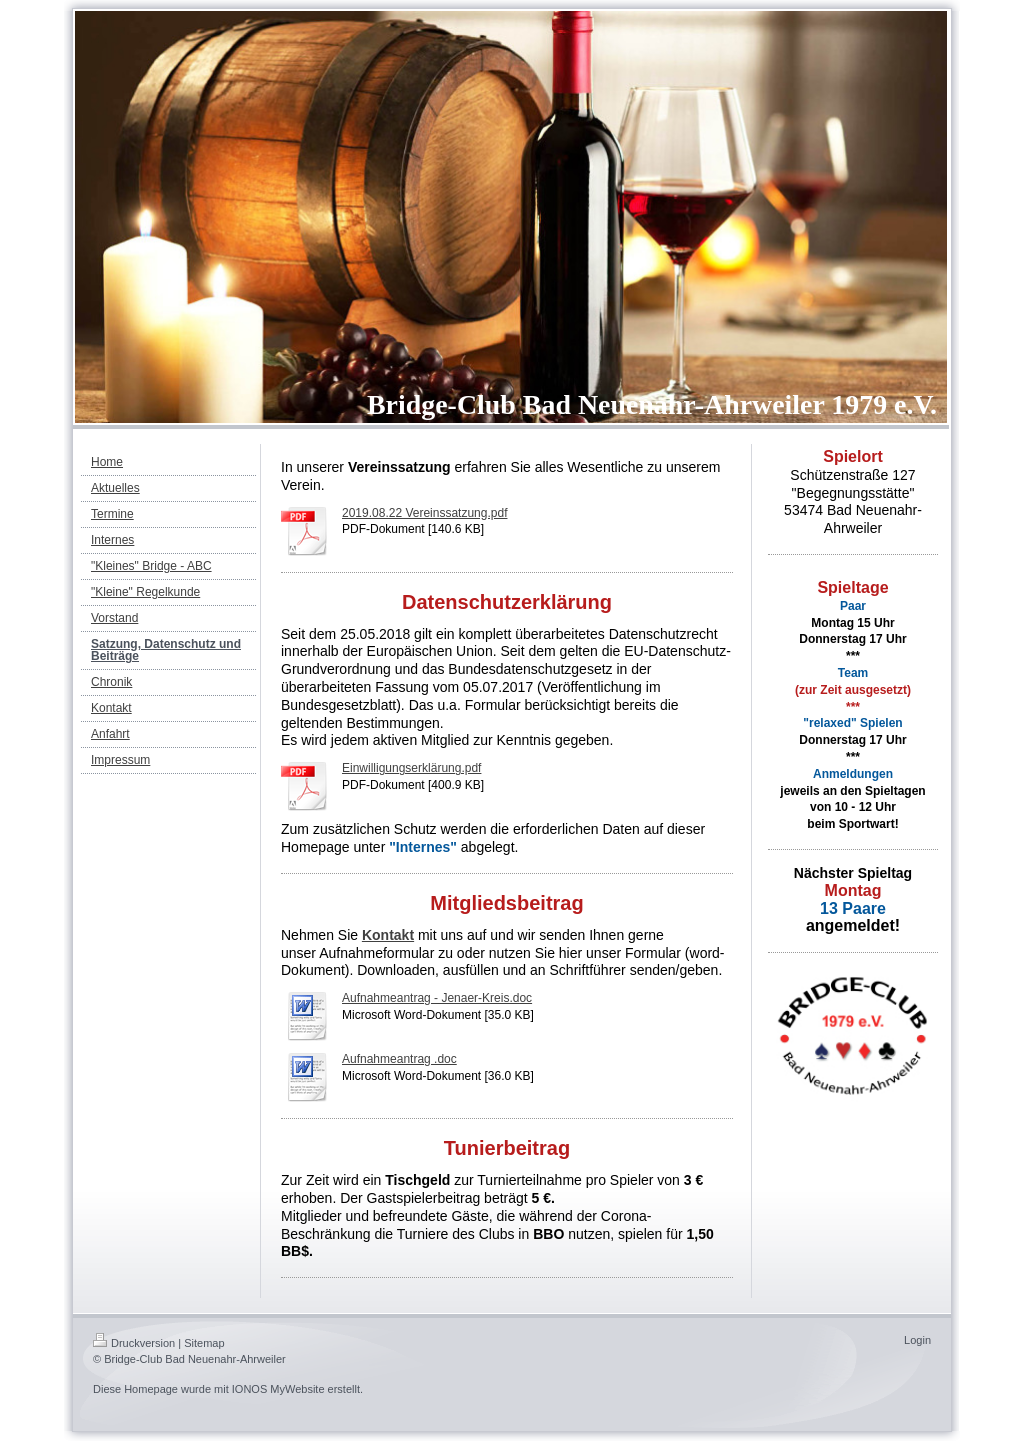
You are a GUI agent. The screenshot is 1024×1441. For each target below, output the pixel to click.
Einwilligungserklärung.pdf (411, 768)
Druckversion (134, 1343)
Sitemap (204, 1343)
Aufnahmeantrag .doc (399, 1059)
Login (917, 1340)
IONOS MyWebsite (278, 1389)
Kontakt (388, 935)
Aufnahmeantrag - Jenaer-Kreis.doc (437, 998)
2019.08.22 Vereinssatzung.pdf (424, 513)
